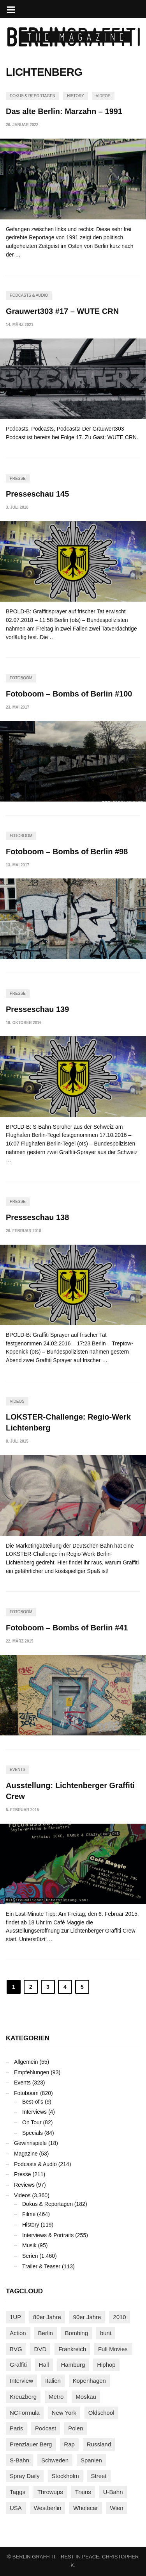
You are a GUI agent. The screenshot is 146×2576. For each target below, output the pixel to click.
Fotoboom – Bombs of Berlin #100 (69, 693)
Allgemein (26, 2062)
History (75, 96)
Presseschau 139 (37, 1009)
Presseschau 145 (37, 494)
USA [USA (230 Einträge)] (16, 2508)
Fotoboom (21, 678)
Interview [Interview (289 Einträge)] (21, 2380)
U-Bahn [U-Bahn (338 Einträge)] (113, 2492)
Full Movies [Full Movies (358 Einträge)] (113, 2349)
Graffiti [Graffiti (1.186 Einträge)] (18, 2364)
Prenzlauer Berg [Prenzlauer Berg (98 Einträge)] (31, 2444)
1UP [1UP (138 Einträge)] (15, 2317)
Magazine (26, 2153)
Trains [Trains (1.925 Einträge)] (83, 2492)
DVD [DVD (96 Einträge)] (40, 2349)
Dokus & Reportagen (32, 96)
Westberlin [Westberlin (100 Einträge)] (48, 2508)
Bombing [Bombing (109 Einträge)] (76, 2333)
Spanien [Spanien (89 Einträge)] (91, 2460)
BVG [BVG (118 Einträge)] (16, 2349)
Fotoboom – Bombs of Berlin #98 (67, 851)
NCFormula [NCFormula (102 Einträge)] (25, 2412)
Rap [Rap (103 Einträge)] (69, 2444)
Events (17, 1769)
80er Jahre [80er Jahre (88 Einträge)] (47, 2317)
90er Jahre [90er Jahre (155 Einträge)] (87, 2317)
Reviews (24, 2185)
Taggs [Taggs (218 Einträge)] (17, 2492)
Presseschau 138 (37, 1217)
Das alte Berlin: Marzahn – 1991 (64, 111)
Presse (18, 478)
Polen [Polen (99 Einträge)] (75, 2428)
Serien (30, 2256)
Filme (28, 2214)
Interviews (34, 2112)
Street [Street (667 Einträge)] (99, 2476)
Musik (29, 2245)
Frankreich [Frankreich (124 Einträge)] (72, 2349)
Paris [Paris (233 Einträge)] (16, 2428)
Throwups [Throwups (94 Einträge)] (50, 2492)
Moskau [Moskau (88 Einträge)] (86, 2396)
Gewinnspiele (30, 2143)
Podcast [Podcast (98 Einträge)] (45, 2428)
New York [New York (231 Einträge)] (64, 2412)
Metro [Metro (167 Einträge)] (56, 2396)
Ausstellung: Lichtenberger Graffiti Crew (70, 1791)
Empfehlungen (31, 2072)
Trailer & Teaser (41, 2266)
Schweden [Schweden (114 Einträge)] (55, 2460)
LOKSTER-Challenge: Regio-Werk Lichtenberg (68, 1422)
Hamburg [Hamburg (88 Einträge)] (73, 2364)
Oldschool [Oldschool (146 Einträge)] (101, 2412)
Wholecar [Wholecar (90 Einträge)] (85, 2508)
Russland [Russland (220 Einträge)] (99, 2444)
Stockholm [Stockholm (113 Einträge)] (65, 2476)
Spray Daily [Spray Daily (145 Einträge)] (25, 2476)
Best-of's (32, 2102)
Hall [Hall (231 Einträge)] (44, 2364)
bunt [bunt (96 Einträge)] (105, 2333)
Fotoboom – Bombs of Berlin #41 (67, 1627)
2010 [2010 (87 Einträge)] (119, 2317)
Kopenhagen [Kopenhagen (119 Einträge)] (89, 2380)
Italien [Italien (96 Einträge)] (53, 2380)
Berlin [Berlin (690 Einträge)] (45, 2333)
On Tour (32, 2122)
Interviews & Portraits (48, 2235)
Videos (103, 96)
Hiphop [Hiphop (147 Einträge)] (106, 2364)
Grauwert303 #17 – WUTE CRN (62, 311)
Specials (32, 2133)
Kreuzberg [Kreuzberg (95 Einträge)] (23, 2396)
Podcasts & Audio (29, 295)
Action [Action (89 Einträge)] (18, 2333)
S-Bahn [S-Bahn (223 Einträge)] (19, 2460)
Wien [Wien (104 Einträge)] (116, 2508)
